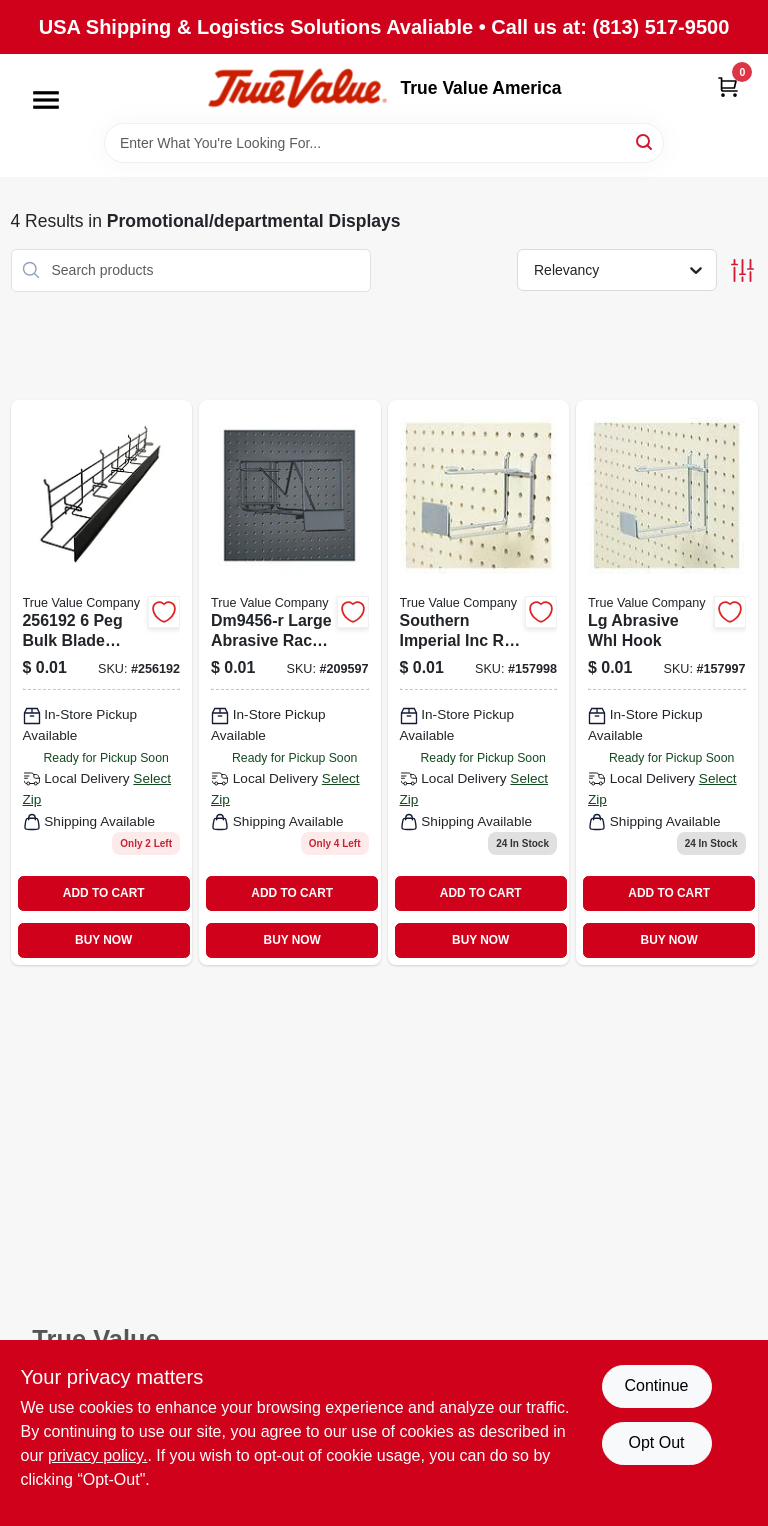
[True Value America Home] (297, 88)
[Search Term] (384, 143)
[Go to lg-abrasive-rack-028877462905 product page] (290, 682)
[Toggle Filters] (742, 270)
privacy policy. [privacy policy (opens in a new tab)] (97, 1455)
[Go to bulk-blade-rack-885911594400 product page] (102, 682)
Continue (656, 1385)
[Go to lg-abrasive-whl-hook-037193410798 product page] (667, 682)
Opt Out (656, 1442)
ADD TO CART (104, 893)
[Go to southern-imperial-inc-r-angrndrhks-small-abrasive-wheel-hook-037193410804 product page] (479, 682)
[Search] (645, 141)
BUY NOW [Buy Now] (103, 940)
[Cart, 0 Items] (728, 86)
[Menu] (46, 100)
